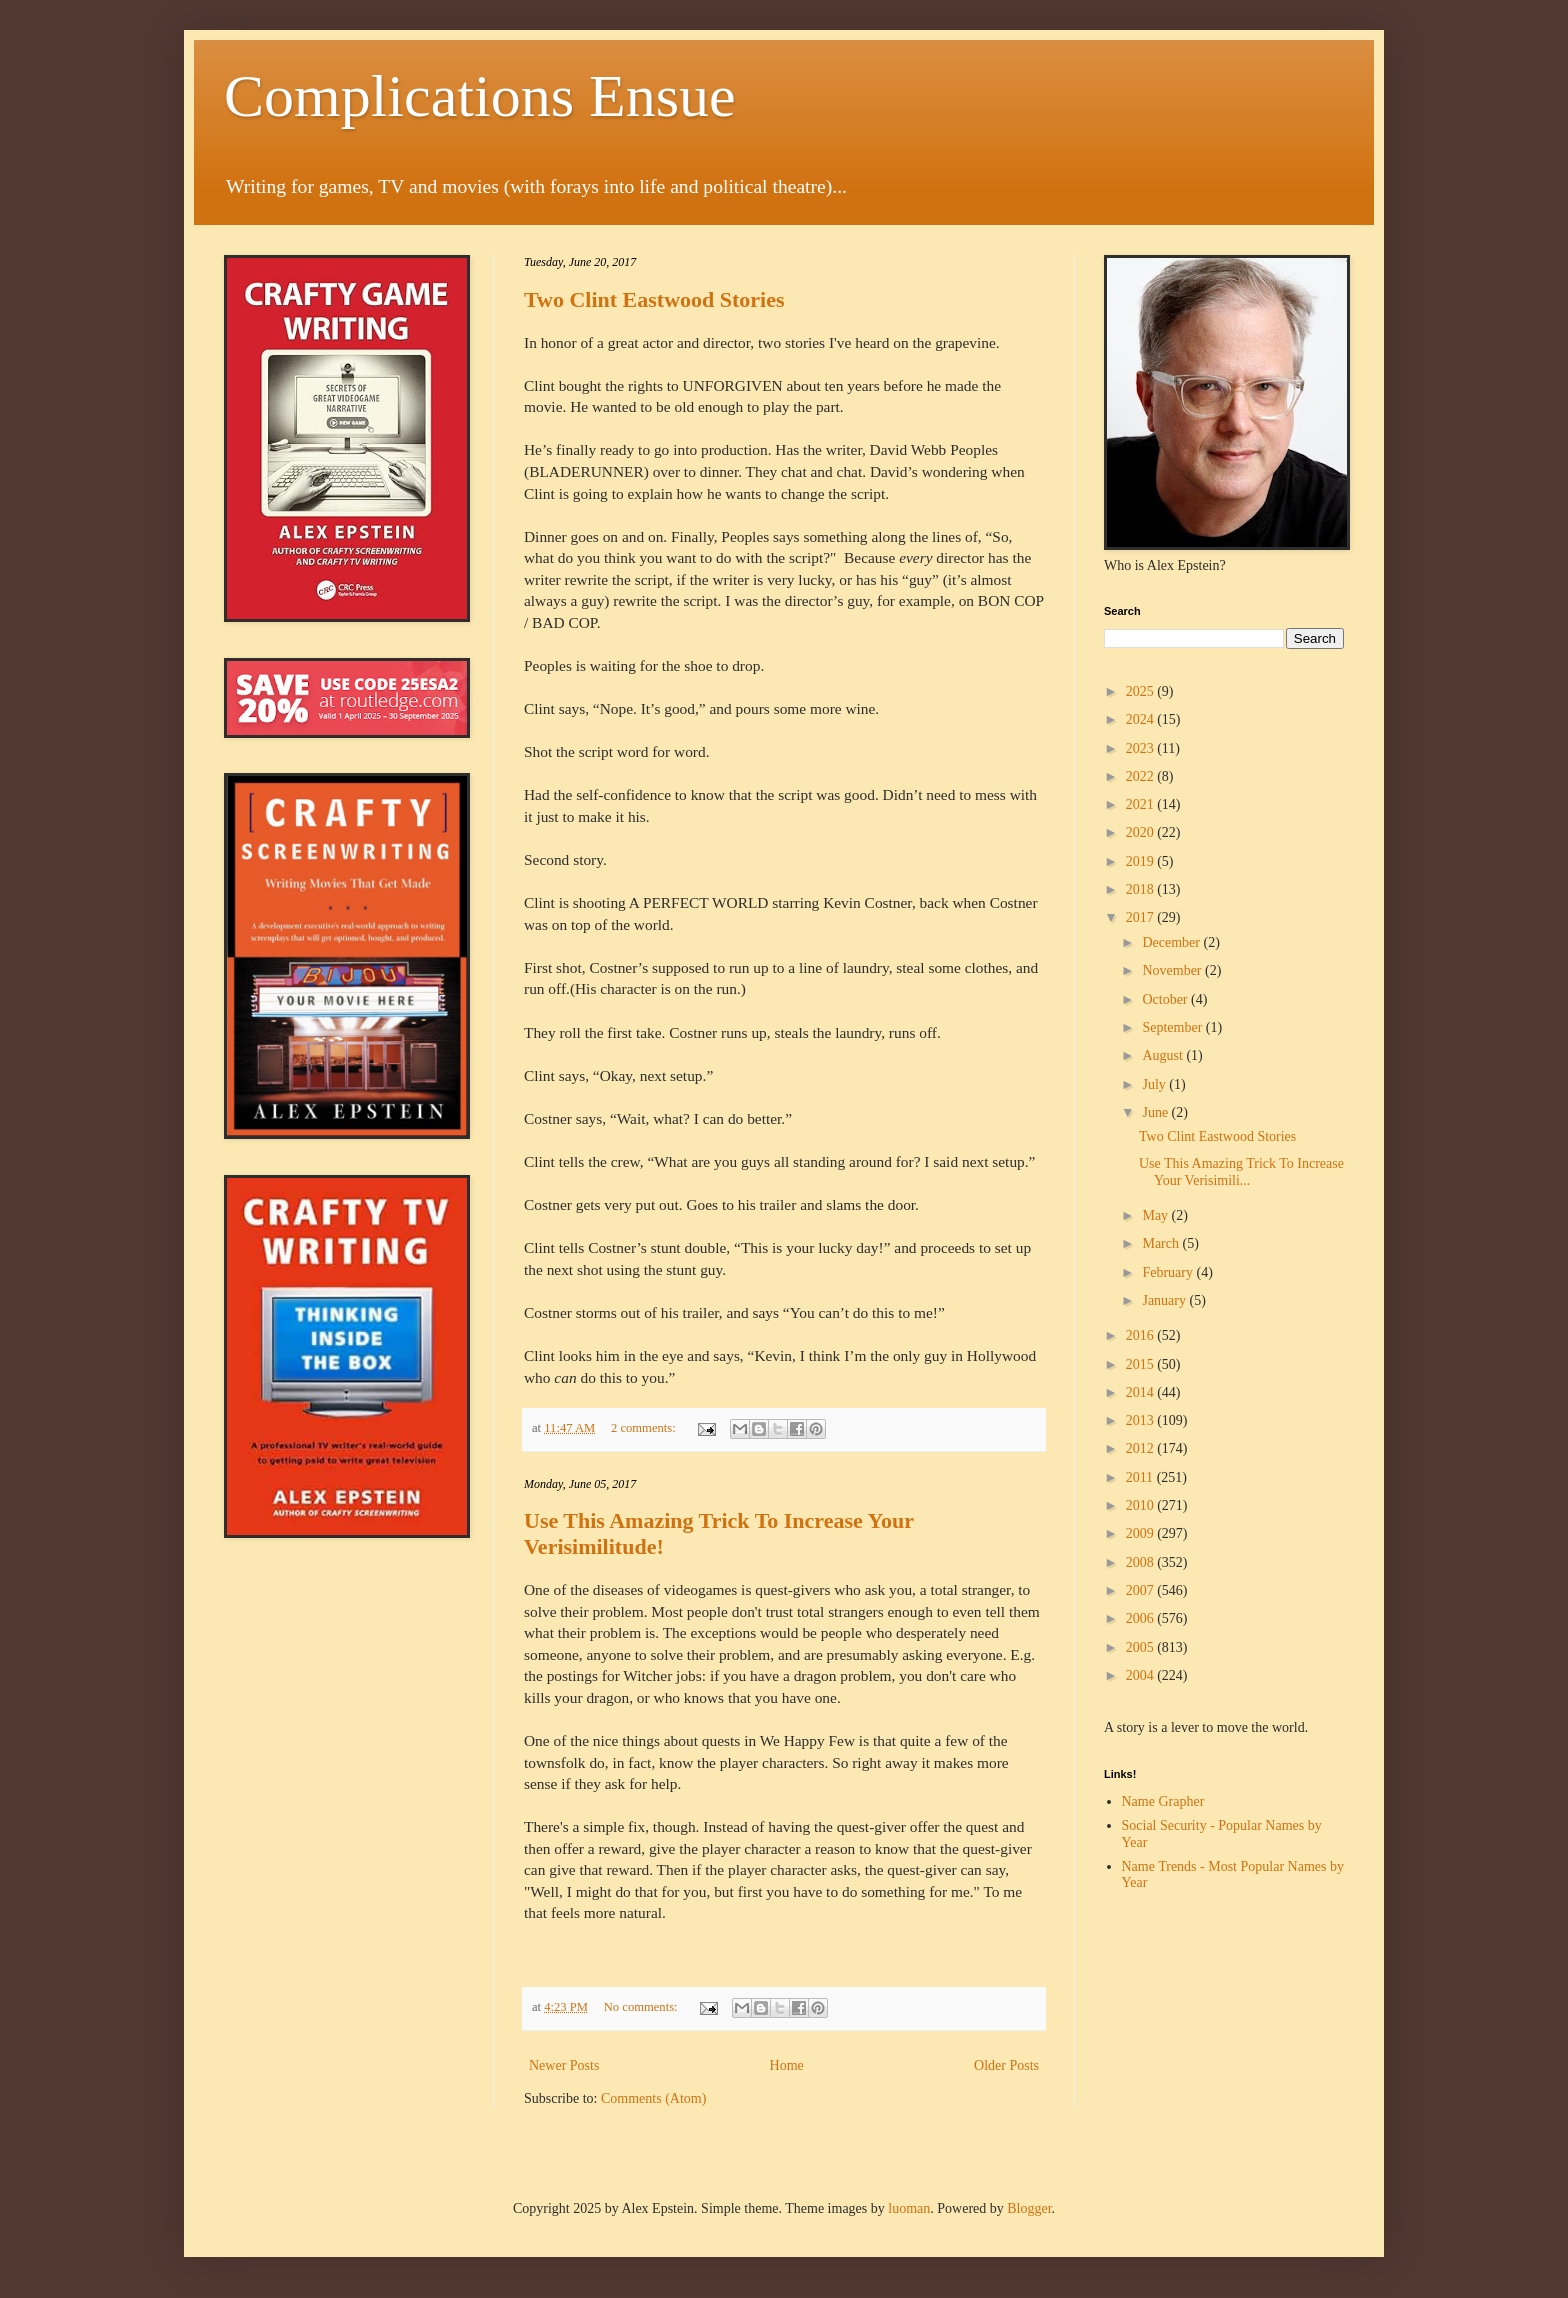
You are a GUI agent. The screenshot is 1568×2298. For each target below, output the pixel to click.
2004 (1142, 1675)
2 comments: (645, 1428)
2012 (1142, 1448)
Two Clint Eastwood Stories (654, 299)
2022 (1142, 776)
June (1156, 1112)
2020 (1142, 832)
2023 (1142, 748)
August (1164, 1055)
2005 (1142, 1647)
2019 (1142, 861)
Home (787, 2065)
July (1155, 1084)
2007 (1142, 1590)
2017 (1142, 917)
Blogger (1029, 2208)
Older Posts (1006, 2065)
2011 (1141, 1477)
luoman (909, 2208)
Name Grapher (1163, 1801)
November (1173, 970)
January (1165, 1300)
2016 (1142, 1335)
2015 (1142, 1364)
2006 (1142, 1618)
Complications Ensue (480, 96)
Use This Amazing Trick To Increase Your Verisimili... (1241, 1172)
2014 (1142, 1392)
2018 (1142, 889)
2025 (1142, 691)
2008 (1142, 1562)
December (1172, 942)
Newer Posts (564, 2065)
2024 (1142, 719)
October (1166, 999)
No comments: (642, 2007)
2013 (1142, 1420)
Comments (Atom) (653, 2098)
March (1162, 1243)
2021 (1142, 804)
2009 (1142, 1533)
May (1156, 1215)
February (1169, 1272)
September (1173, 1027)
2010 (1142, 1505)
